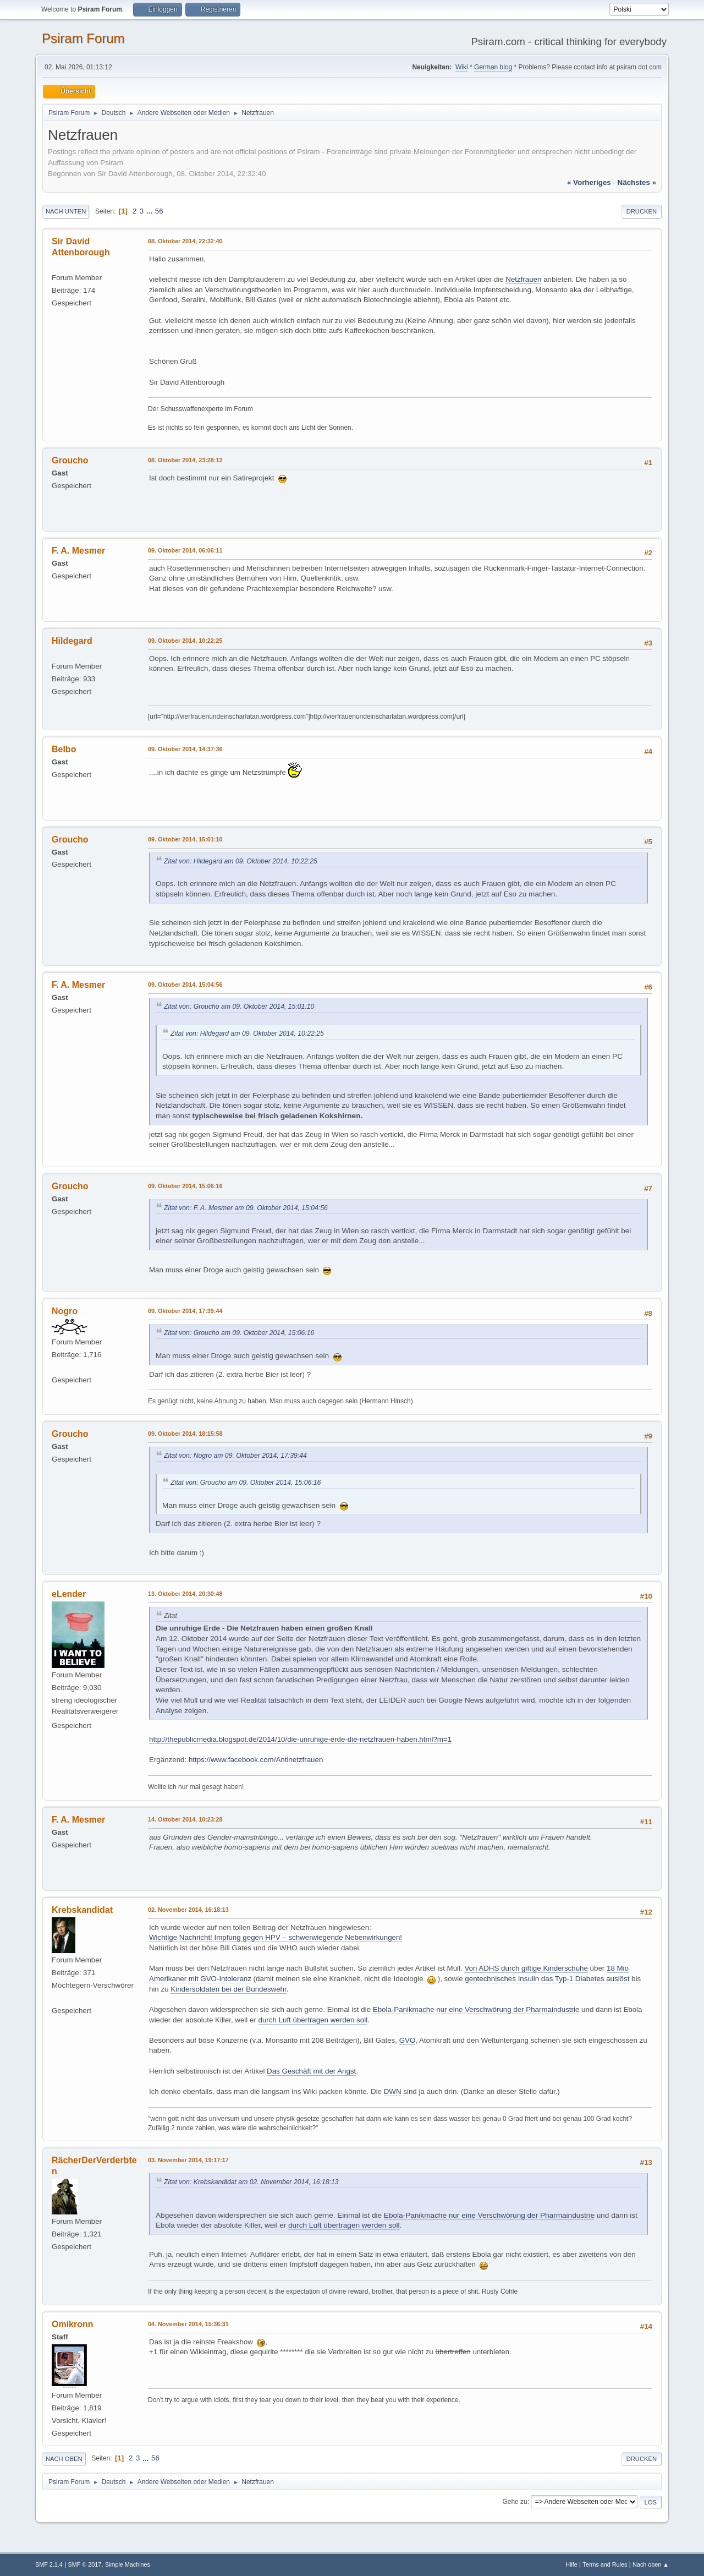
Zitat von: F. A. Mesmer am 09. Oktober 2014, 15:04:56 (246, 1208)
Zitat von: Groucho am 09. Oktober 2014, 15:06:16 (239, 1333)
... (150, 211)
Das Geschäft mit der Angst (311, 2071)
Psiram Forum (83, 38)
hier (559, 320)
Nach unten (66, 211)
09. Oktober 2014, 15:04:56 (185, 984)
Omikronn (73, 2324)
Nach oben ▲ (650, 2564)
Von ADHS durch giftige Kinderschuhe (526, 1968)
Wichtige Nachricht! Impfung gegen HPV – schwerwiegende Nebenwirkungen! (275, 1937)
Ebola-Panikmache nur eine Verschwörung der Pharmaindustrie (476, 2009)
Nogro (65, 1311)
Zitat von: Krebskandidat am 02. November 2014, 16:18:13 (251, 2182)
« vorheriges (589, 182)
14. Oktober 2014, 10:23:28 (185, 1819)
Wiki (461, 67)
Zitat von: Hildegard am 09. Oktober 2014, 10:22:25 (240, 861)
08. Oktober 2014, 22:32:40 (185, 241)
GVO (407, 2040)
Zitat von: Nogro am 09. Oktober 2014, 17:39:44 (235, 1455)
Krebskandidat (82, 1910)
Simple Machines (127, 2564)
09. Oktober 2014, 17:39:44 (185, 1311)
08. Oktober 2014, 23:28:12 (185, 460)
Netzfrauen (523, 279)
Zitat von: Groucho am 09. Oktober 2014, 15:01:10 (239, 1006)
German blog (493, 67)
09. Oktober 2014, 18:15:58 (185, 1433)
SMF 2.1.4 (49, 2564)
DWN (393, 2091)
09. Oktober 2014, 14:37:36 (185, 749)
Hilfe (571, 2564)
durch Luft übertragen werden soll (313, 2020)
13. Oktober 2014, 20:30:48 (185, 1593)
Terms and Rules (605, 2564)
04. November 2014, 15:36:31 (188, 2324)
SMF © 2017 (85, 2564)
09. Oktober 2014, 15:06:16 (185, 1186)
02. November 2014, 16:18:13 (188, 1909)
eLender (69, 1594)
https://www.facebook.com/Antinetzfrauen (256, 1759)
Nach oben (64, 2458)
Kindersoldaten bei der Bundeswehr (228, 1989)
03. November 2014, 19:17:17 (188, 2160)
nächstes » (637, 182)
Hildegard (72, 641)
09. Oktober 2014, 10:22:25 (185, 640)
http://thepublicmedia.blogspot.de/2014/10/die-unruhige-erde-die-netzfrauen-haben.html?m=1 (300, 1739)
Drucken (641, 211)
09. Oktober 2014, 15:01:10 (185, 839)
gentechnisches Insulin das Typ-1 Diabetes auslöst (547, 1979)
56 (159, 211)
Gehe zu (514, 2502)
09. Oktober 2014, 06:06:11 (185, 550)
